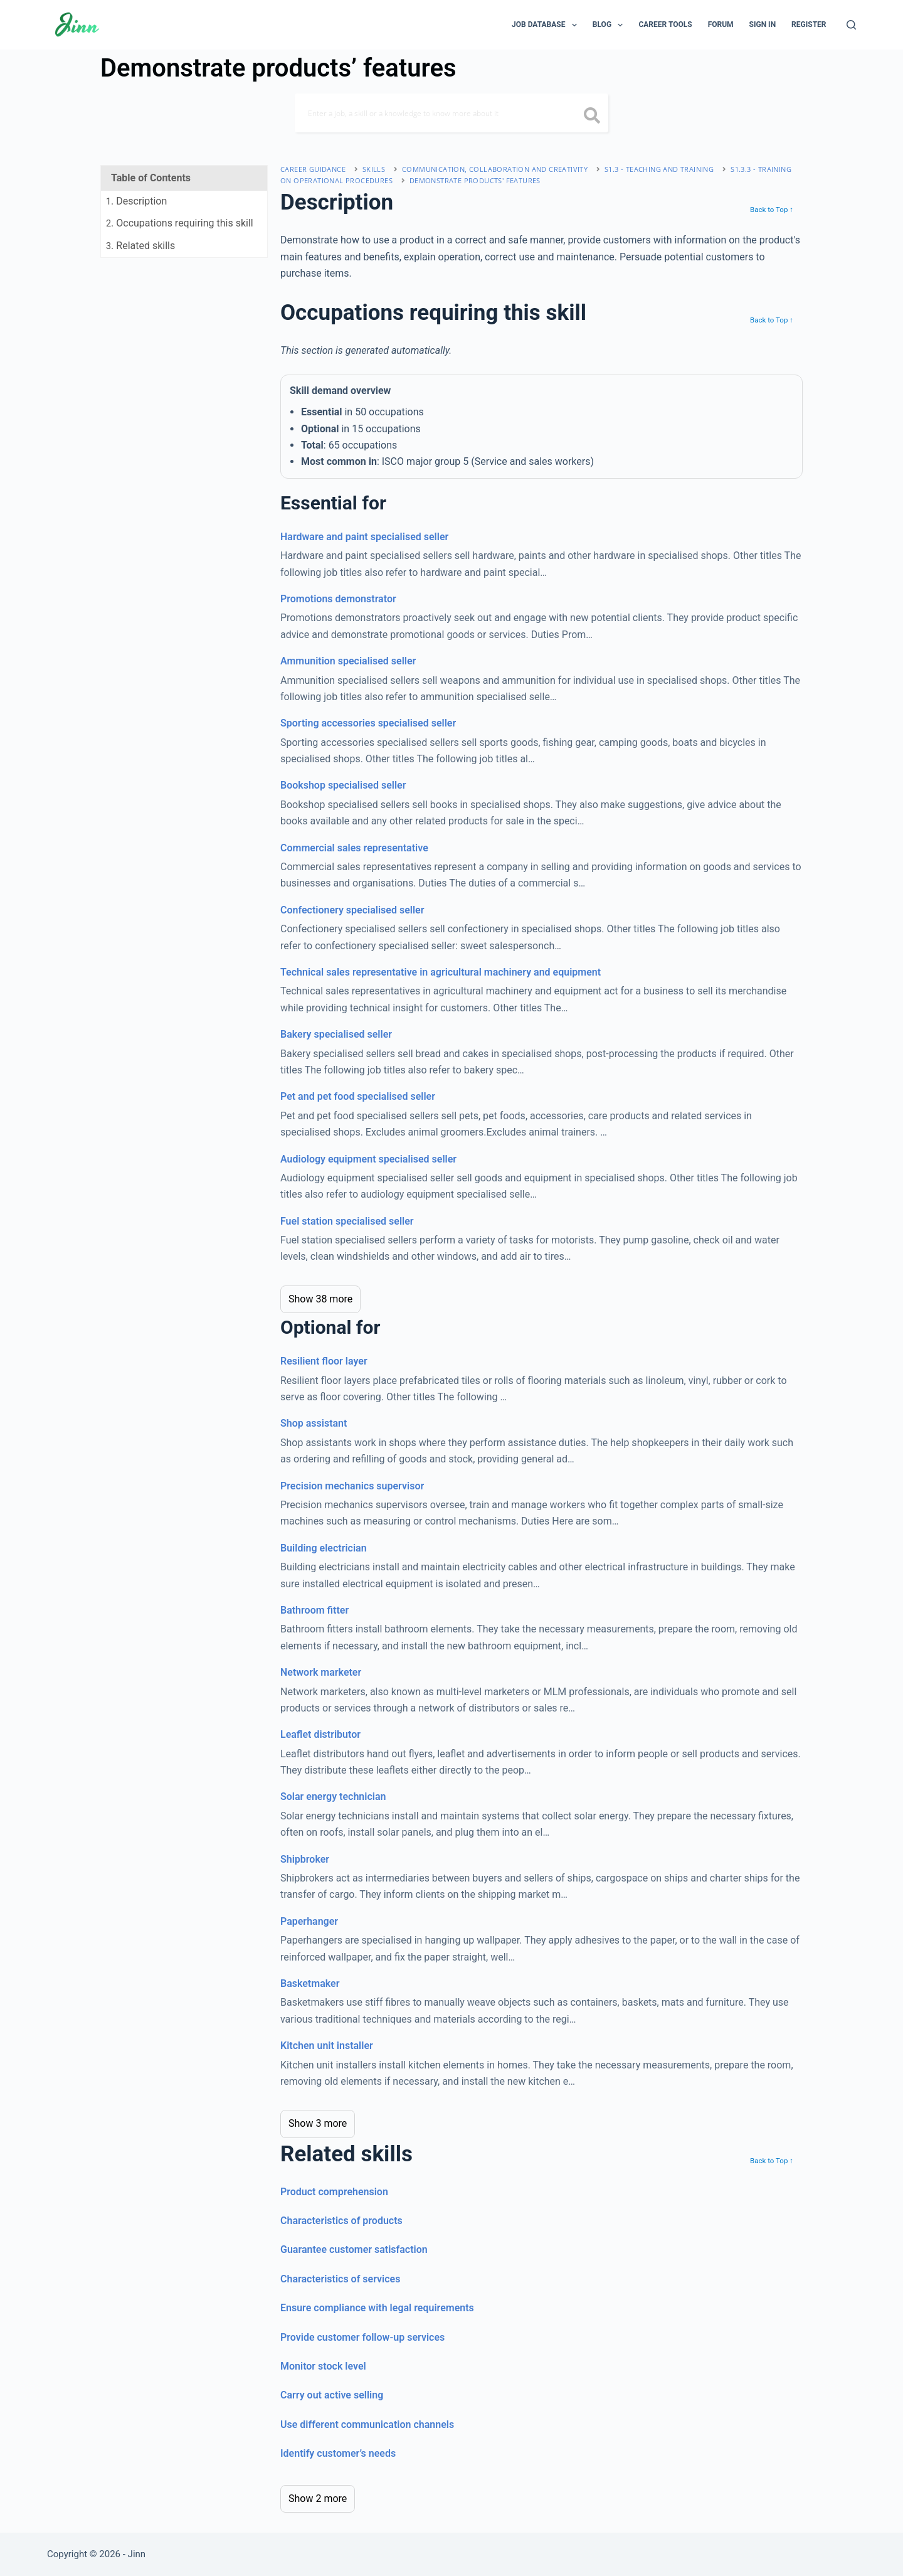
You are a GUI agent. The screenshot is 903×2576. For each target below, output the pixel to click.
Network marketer (320, 1672)
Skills (373, 169)
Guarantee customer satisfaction (354, 2249)
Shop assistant (313, 1423)
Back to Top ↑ (771, 209)
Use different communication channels (367, 2424)
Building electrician (323, 1548)
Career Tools (665, 24)
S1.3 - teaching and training (659, 169)
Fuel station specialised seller (347, 1221)
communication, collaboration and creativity (495, 169)
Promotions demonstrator (338, 599)
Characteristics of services (340, 2279)
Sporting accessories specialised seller (368, 723)
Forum (721, 24)
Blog (610, 25)
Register (808, 24)
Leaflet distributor (320, 1734)
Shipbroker (304, 1859)
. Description (136, 201)
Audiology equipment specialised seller (368, 1159)
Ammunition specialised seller (348, 661)
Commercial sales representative (354, 848)
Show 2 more (317, 2498)
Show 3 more (317, 2123)
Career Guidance (313, 169)
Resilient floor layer (323, 1361)
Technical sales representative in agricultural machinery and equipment (440, 972)
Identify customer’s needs (338, 2453)
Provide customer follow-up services (362, 2337)
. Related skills (140, 246)
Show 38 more (320, 1299)
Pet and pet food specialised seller (357, 1096)
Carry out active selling (331, 2395)
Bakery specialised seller (336, 1034)
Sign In (762, 24)
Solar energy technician (333, 1796)
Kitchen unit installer (326, 2046)
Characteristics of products (341, 2221)
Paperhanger (309, 1921)
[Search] (851, 24)
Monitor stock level (323, 2366)
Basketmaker (309, 1983)
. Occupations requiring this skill (179, 223)
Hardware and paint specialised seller (364, 537)
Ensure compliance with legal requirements (377, 2308)
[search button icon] (592, 116)
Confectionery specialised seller (352, 910)
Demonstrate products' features (475, 180)
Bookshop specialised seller (343, 785)
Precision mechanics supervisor (352, 1486)
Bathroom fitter (314, 1610)
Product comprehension (334, 2192)
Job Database (547, 25)
